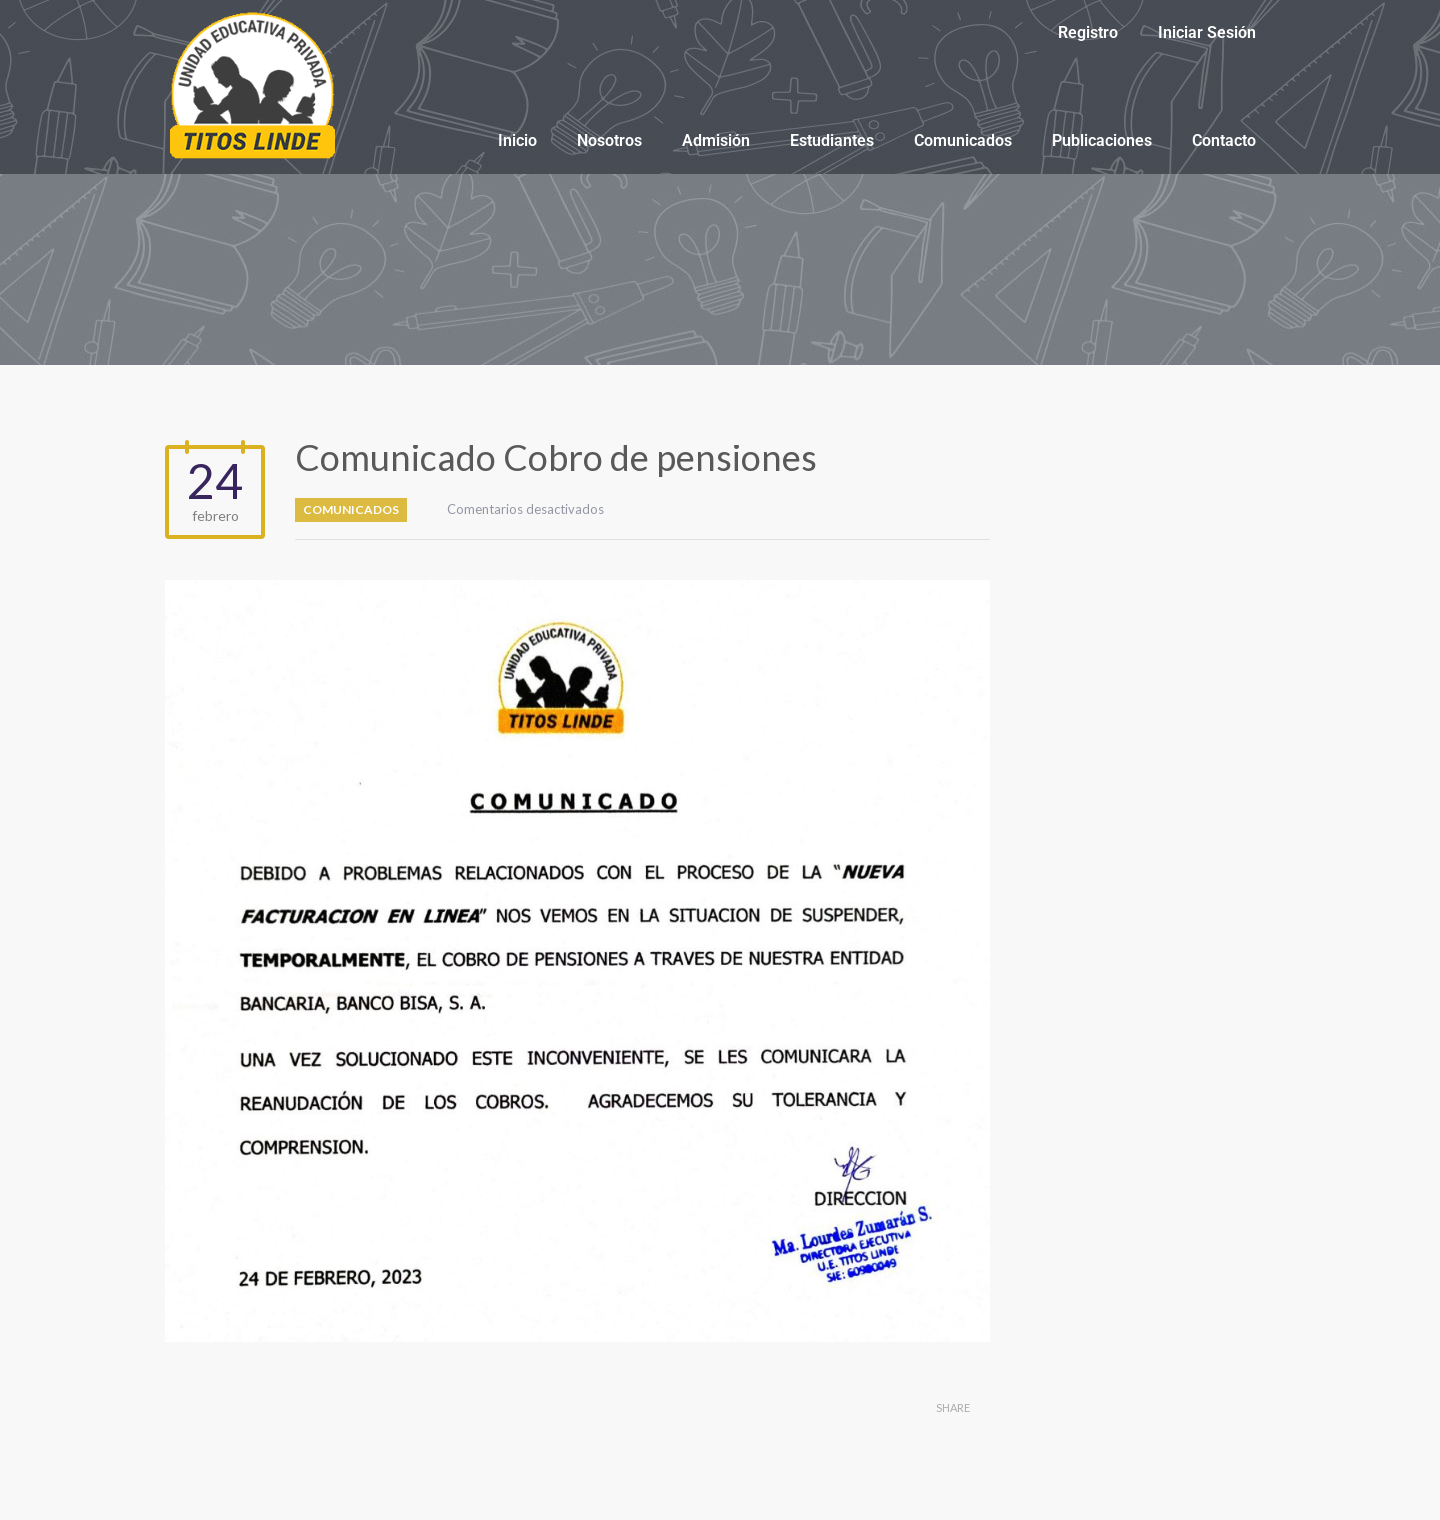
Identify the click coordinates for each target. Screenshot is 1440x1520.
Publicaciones (1102, 140)
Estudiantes (832, 140)
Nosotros (609, 140)
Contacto (1224, 140)
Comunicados (963, 140)
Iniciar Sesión (1207, 32)
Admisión (716, 140)
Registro (1088, 32)
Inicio (517, 140)
